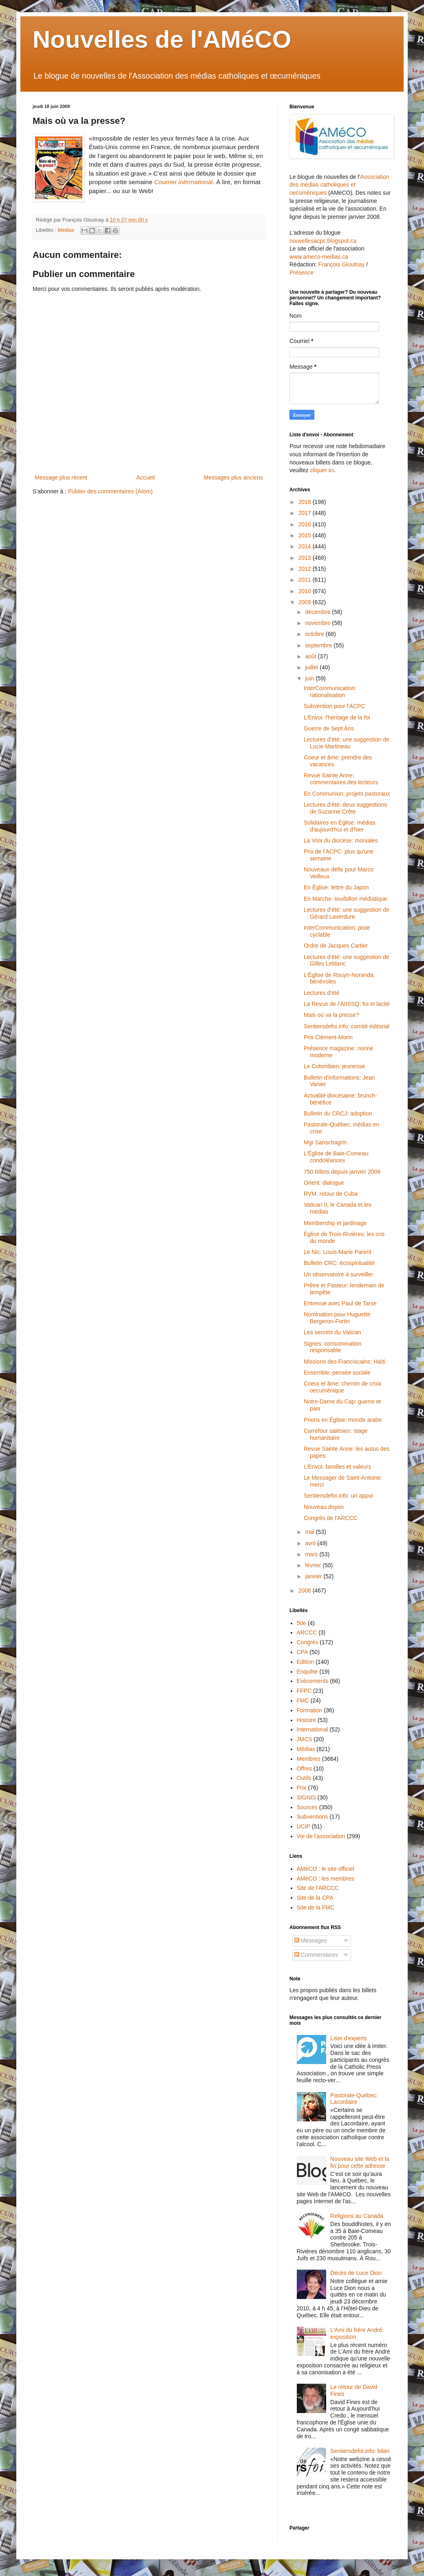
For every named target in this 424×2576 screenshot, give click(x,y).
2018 (305, 502)
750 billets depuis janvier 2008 (342, 1171)
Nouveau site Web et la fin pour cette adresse (359, 2162)
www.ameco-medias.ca (318, 256)
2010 (305, 591)
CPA (302, 1652)
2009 (305, 602)
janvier (314, 1576)
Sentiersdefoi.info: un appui (338, 1495)
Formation (309, 1710)
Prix (302, 1787)
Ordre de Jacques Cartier (336, 945)
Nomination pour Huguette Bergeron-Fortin (337, 1317)
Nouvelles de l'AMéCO (162, 39)
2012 (305, 568)
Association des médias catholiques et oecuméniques (339, 185)
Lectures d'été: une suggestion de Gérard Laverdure (346, 913)
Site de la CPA (315, 1897)
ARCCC (307, 1632)
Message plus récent (61, 477)
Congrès (307, 1642)
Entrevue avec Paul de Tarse (340, 1303)
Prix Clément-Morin (328, 1037)
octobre (315, 634)
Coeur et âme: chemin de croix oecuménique (343, 1387)
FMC (303, 1700)
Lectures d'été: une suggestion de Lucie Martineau (346, 743)
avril (311, 1543)
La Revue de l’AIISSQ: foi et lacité (347, 1004)
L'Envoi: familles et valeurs (337, 1466)
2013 (305, 557)
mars (312, 1554)
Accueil (145, 477)
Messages (310, 1940)
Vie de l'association (321, 1836)
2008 (305, 1590)
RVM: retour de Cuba (331, 1193)
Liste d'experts (348, 2038)
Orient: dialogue (324, 1182)
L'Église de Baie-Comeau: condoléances (336, 1157)
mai (310, 1532)
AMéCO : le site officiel (325, 1868)
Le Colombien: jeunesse (334, 1066)
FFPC (304, 1690)
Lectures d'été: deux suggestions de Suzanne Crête (345, 808)
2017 (305, 513)
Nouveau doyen (324, 1507)
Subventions (312, 1816)
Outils (304, 1778)
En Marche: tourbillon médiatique (345, 898)
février (313, 1565)
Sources (307, 1807)
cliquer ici (322, 470)
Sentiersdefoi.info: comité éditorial (346, 1026)
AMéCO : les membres (326, 1878)
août (311, 656)
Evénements (313, 1681)
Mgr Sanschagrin (325, 1142)
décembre (318, 612)
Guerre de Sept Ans (329, 728)
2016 (305, 524)
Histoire (306, 1720)
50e (301, 1623)
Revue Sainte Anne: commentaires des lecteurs (341, 778)
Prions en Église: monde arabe (343, 1420)
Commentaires (316, 1954)
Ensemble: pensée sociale (337, 1372)
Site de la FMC (316, 1907)
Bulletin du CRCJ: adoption (338, 1113)
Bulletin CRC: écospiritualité (339, 1263)
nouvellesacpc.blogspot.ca (322, 241)
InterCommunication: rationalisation (330, 691)
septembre (319, 645)
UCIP (303, 1826)
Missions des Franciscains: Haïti (344, 1361)
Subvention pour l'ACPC (334, 706)
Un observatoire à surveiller (338, 1274)
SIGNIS (306, 1797)
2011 (305, 579)
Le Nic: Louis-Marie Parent (337, 1252)
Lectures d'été (322, 993)
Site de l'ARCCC (318, 1888)
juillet (312, 667)
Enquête (307, 1671)
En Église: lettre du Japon (336, 887)
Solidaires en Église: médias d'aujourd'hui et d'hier (339, 826)
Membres (308, 1758)
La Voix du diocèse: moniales (341, 840)
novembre (318, 623)
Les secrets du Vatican (332, 1332)
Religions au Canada (356, 2216)
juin (310, 678)
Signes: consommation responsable (333, 1347)
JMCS (304, 1739)
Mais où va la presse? (331, 1015)
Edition (305, 1662)
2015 (305, 535)
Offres (304, 1768)
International (312, 1729)
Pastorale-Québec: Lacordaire (354, 2098)
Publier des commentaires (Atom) (110, 491)
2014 (305, 546)
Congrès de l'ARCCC (331, 1518)
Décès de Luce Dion (356, 2273)
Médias (65, 230)
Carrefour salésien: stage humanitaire (335, 1434)
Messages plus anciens (233, 477)
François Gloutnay (341, 264)
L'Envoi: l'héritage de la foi (337, 717)
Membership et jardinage (335, 1223)
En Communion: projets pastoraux (347, 793)
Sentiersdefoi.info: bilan (360, 2451)
